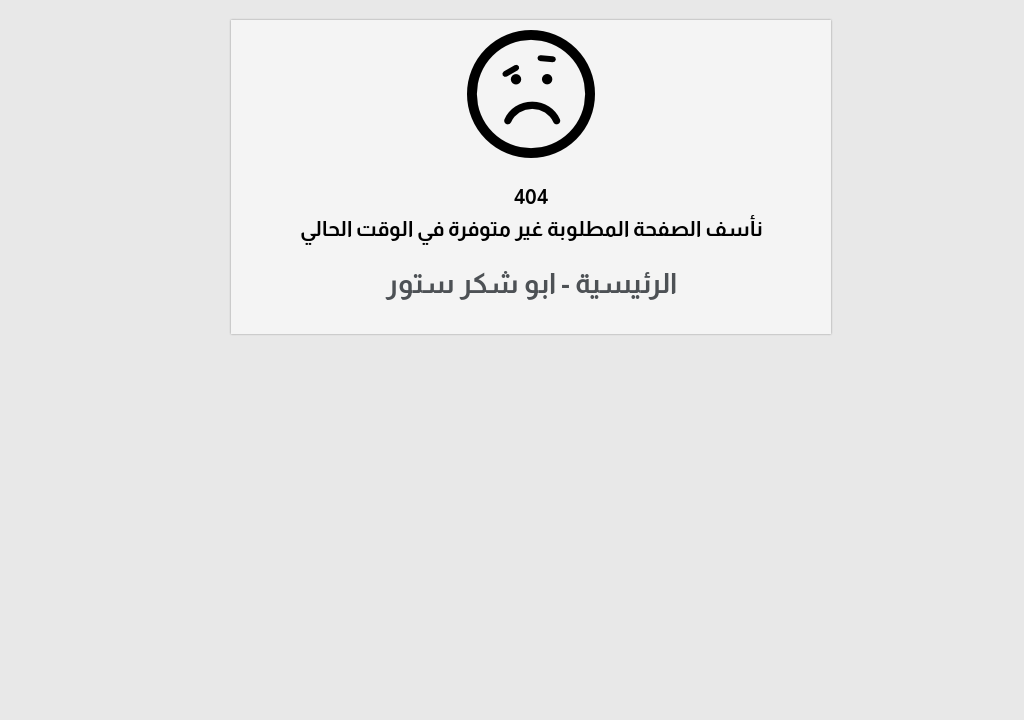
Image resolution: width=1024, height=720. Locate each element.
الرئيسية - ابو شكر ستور (512, 283)
